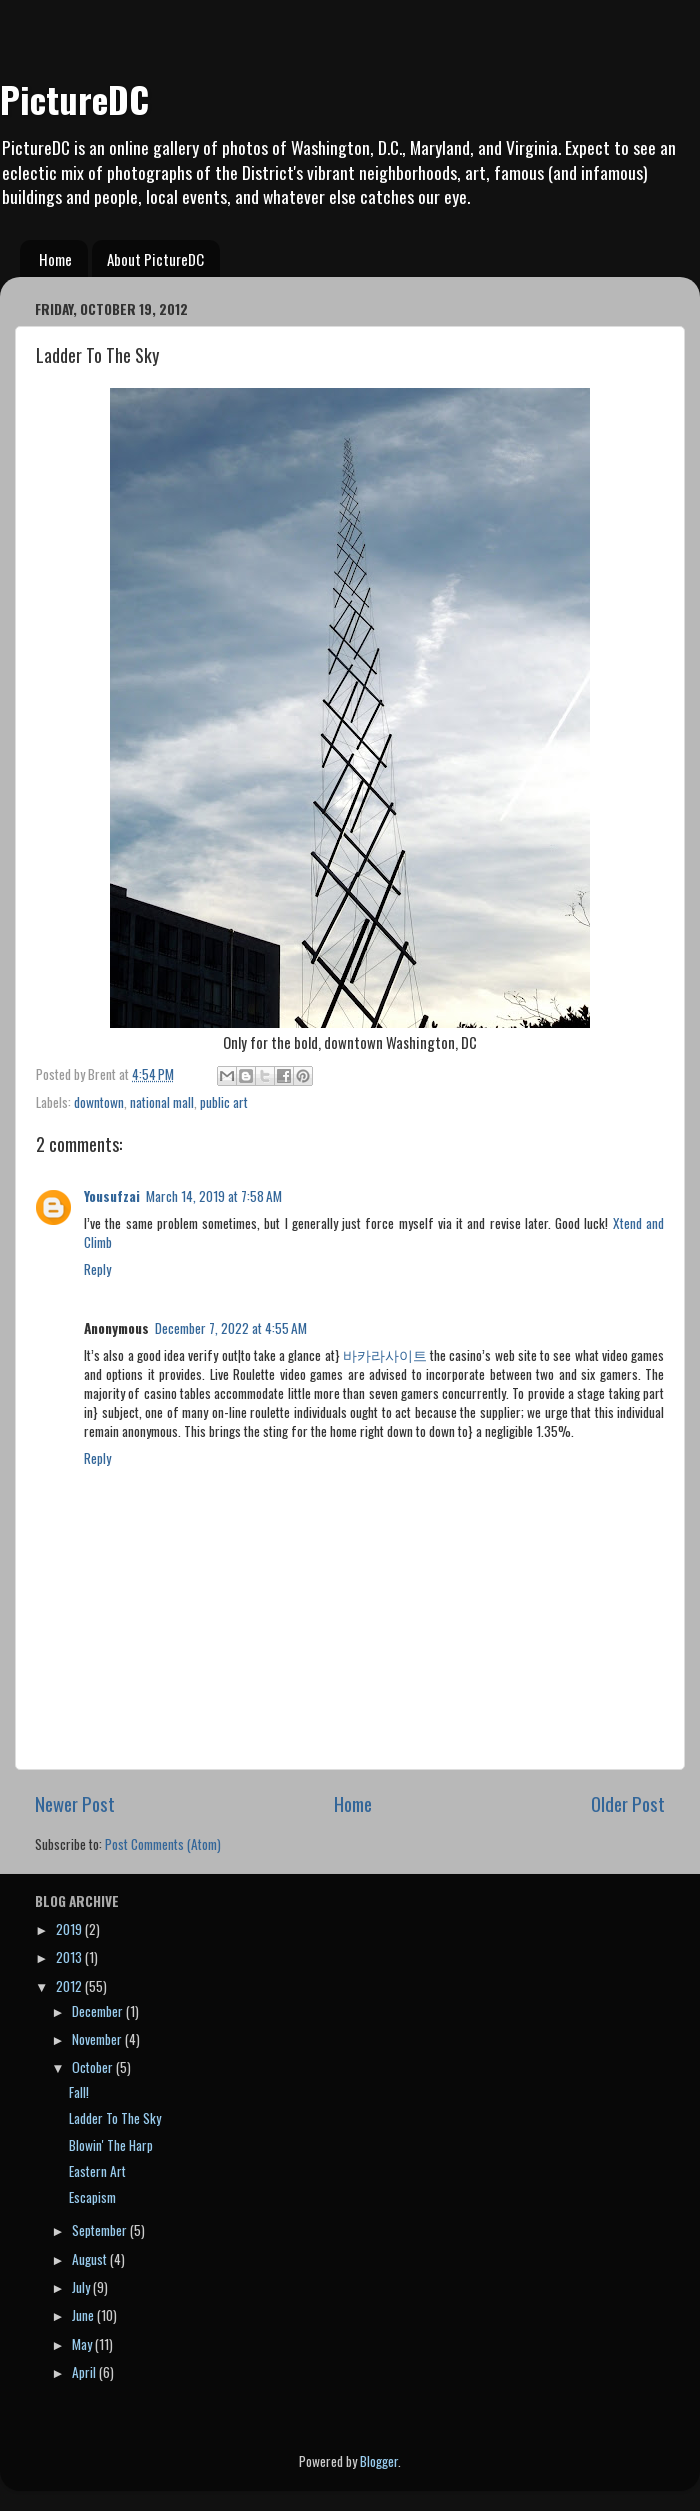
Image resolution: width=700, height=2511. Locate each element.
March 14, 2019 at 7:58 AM (214, 1196)
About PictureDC (155, 259)
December (99, 2011)
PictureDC (74, 98)
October (94, 2067)
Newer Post (75, 1803)
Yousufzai (112, 1196)
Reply (97, 1269)
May (83, 2344)
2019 (70, 1929)
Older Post (628, 1803)
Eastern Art (97, 2171)
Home (55, 259)
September (101, 2230)
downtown (99, 1102)
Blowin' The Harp (111, 2145)
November (98, 2039)
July (82, 2287)
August (91, 2259)
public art (224, 1102)
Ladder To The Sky (115, 2118)
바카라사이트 (385, 1355)
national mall (162, 1102)
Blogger (379, 2461)
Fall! (79, 2092)
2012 (70, 1986)
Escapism (92, 2197)
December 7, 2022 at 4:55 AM (231, 1328)
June (84, 2315)
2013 (70, 1957)
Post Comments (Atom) (163, 1844)
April (85, 2372)
